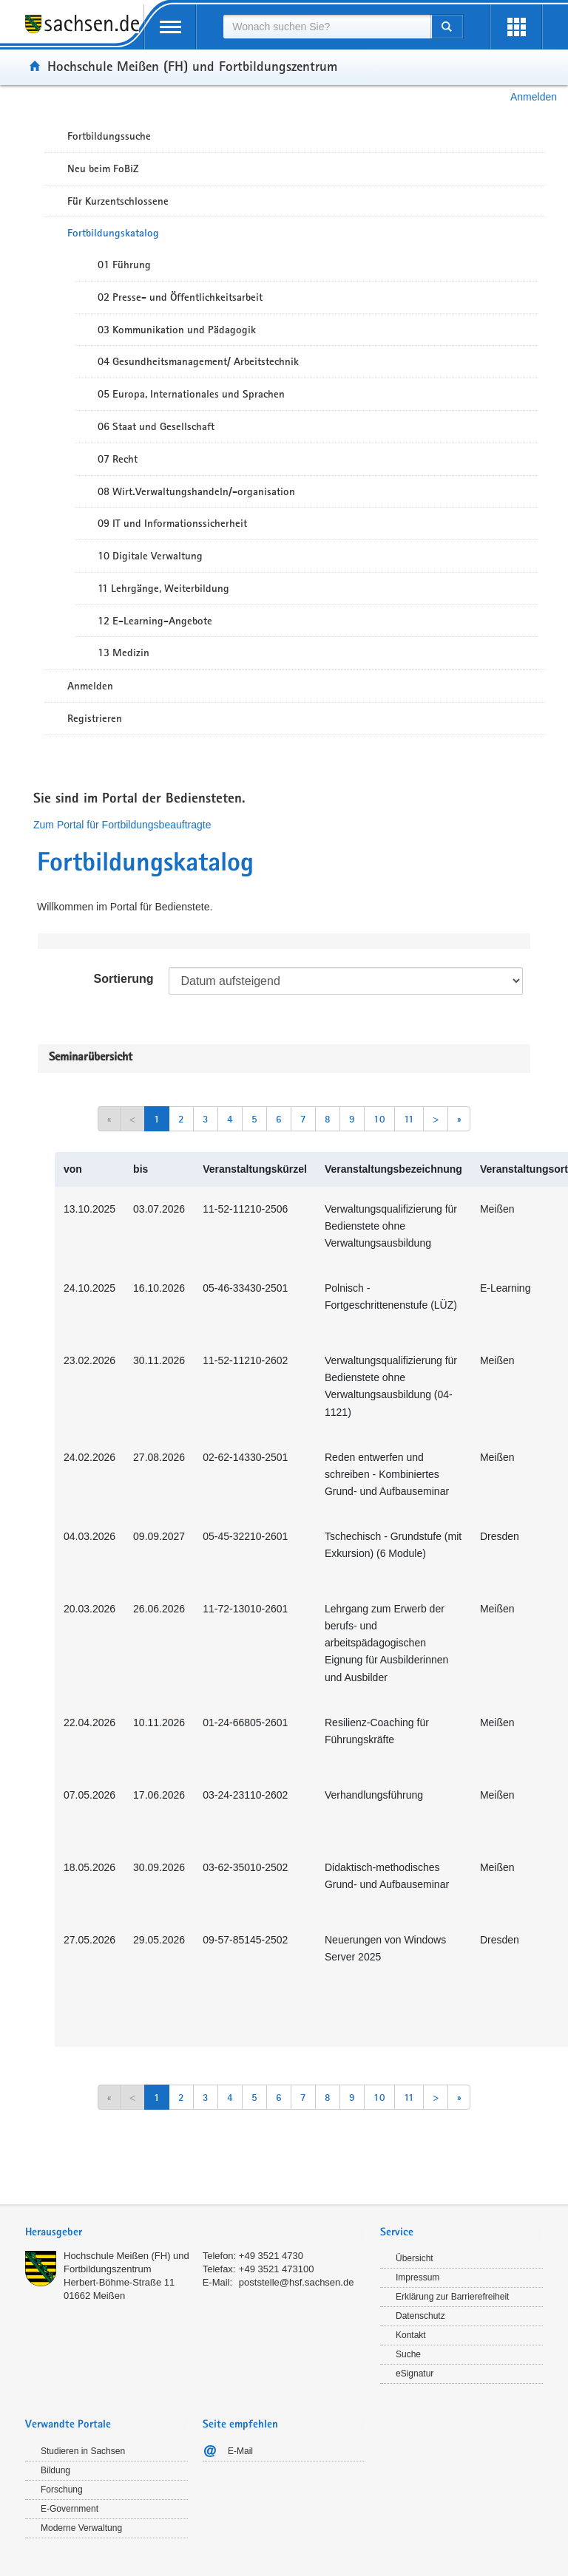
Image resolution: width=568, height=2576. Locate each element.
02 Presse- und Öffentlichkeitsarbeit (180, 297)
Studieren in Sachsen (83, 2451)
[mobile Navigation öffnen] (170, 27)
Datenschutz (420, 2316)
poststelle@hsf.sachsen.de (296, 2282)
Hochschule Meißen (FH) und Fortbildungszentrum (192, 66)
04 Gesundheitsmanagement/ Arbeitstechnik (198, 361)
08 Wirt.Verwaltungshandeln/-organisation (196, 491)
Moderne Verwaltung (81, 2528)
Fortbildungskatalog (113, 232)
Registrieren (94, 718)
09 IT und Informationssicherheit (172, 523)
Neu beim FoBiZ (103, 168)
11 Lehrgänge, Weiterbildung (163, 588)
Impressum (417, 2277)
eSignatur (414, 2373)
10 (379, 1118)
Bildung (55, 2470)
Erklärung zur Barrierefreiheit (452, 2297)
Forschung (62, 2489)
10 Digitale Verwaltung (150, 555)
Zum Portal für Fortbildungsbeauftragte (122, 825)
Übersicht (414, 2258)
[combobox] (327, 26)
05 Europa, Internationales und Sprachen (191, 394)
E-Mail (240, 2451)
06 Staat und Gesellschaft (156, 426)
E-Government (69, 2509)
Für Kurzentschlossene (118, 201)
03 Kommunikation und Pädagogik (177, 329)
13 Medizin (123, 652)
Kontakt (411, 2335)
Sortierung (124, 978)
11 (409, 1118)
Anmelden (533, 97)
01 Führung (124, 264)
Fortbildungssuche (109, 136)
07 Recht (118, 459)
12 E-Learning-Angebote (155, 620)
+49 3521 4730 (271, 2255)
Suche (408, 2354)
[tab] (195, 2233)
